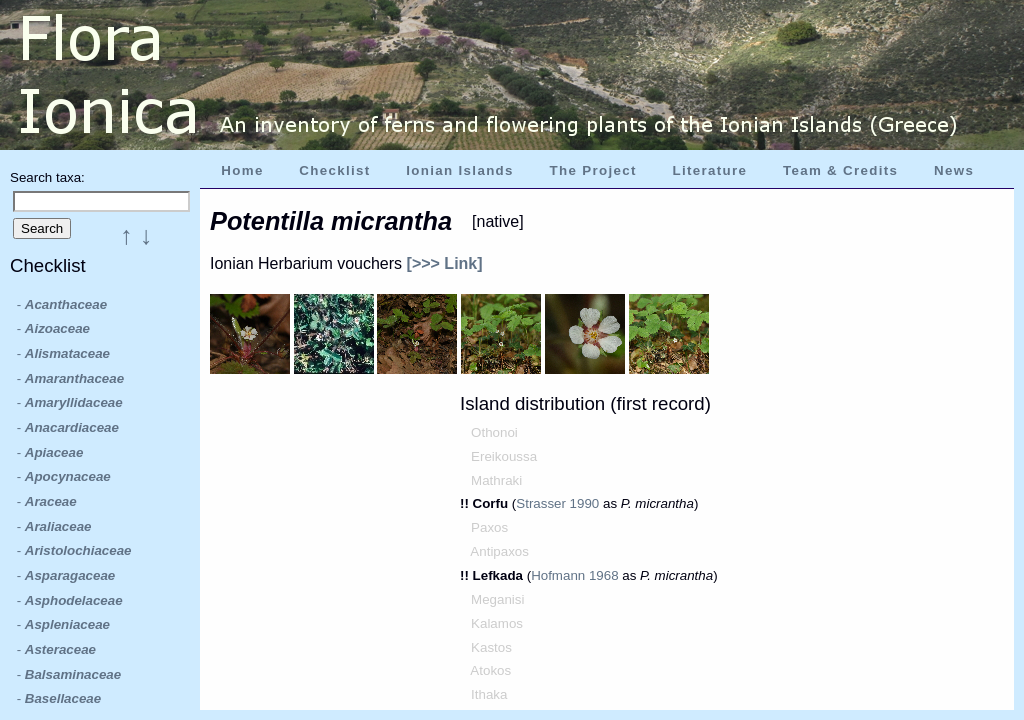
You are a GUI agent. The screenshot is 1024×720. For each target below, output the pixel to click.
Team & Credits (840, 170)
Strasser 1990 (557, 503)
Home (242, 170)
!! (466, 503)
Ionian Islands (460, 170)
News (954, 170)
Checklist (334, 170)
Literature (709, 170)
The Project (593, 170)
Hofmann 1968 (574, 575)
